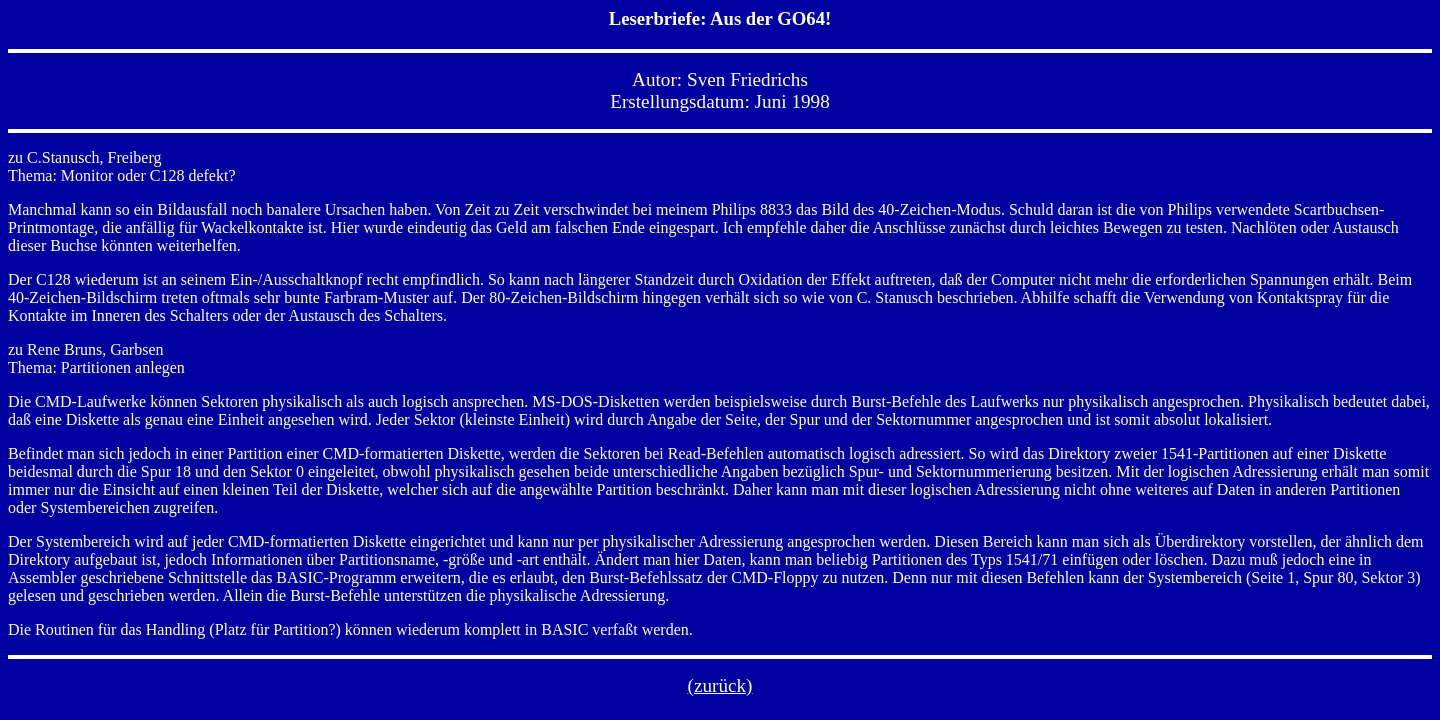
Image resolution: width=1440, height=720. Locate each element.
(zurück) (720, 685)
